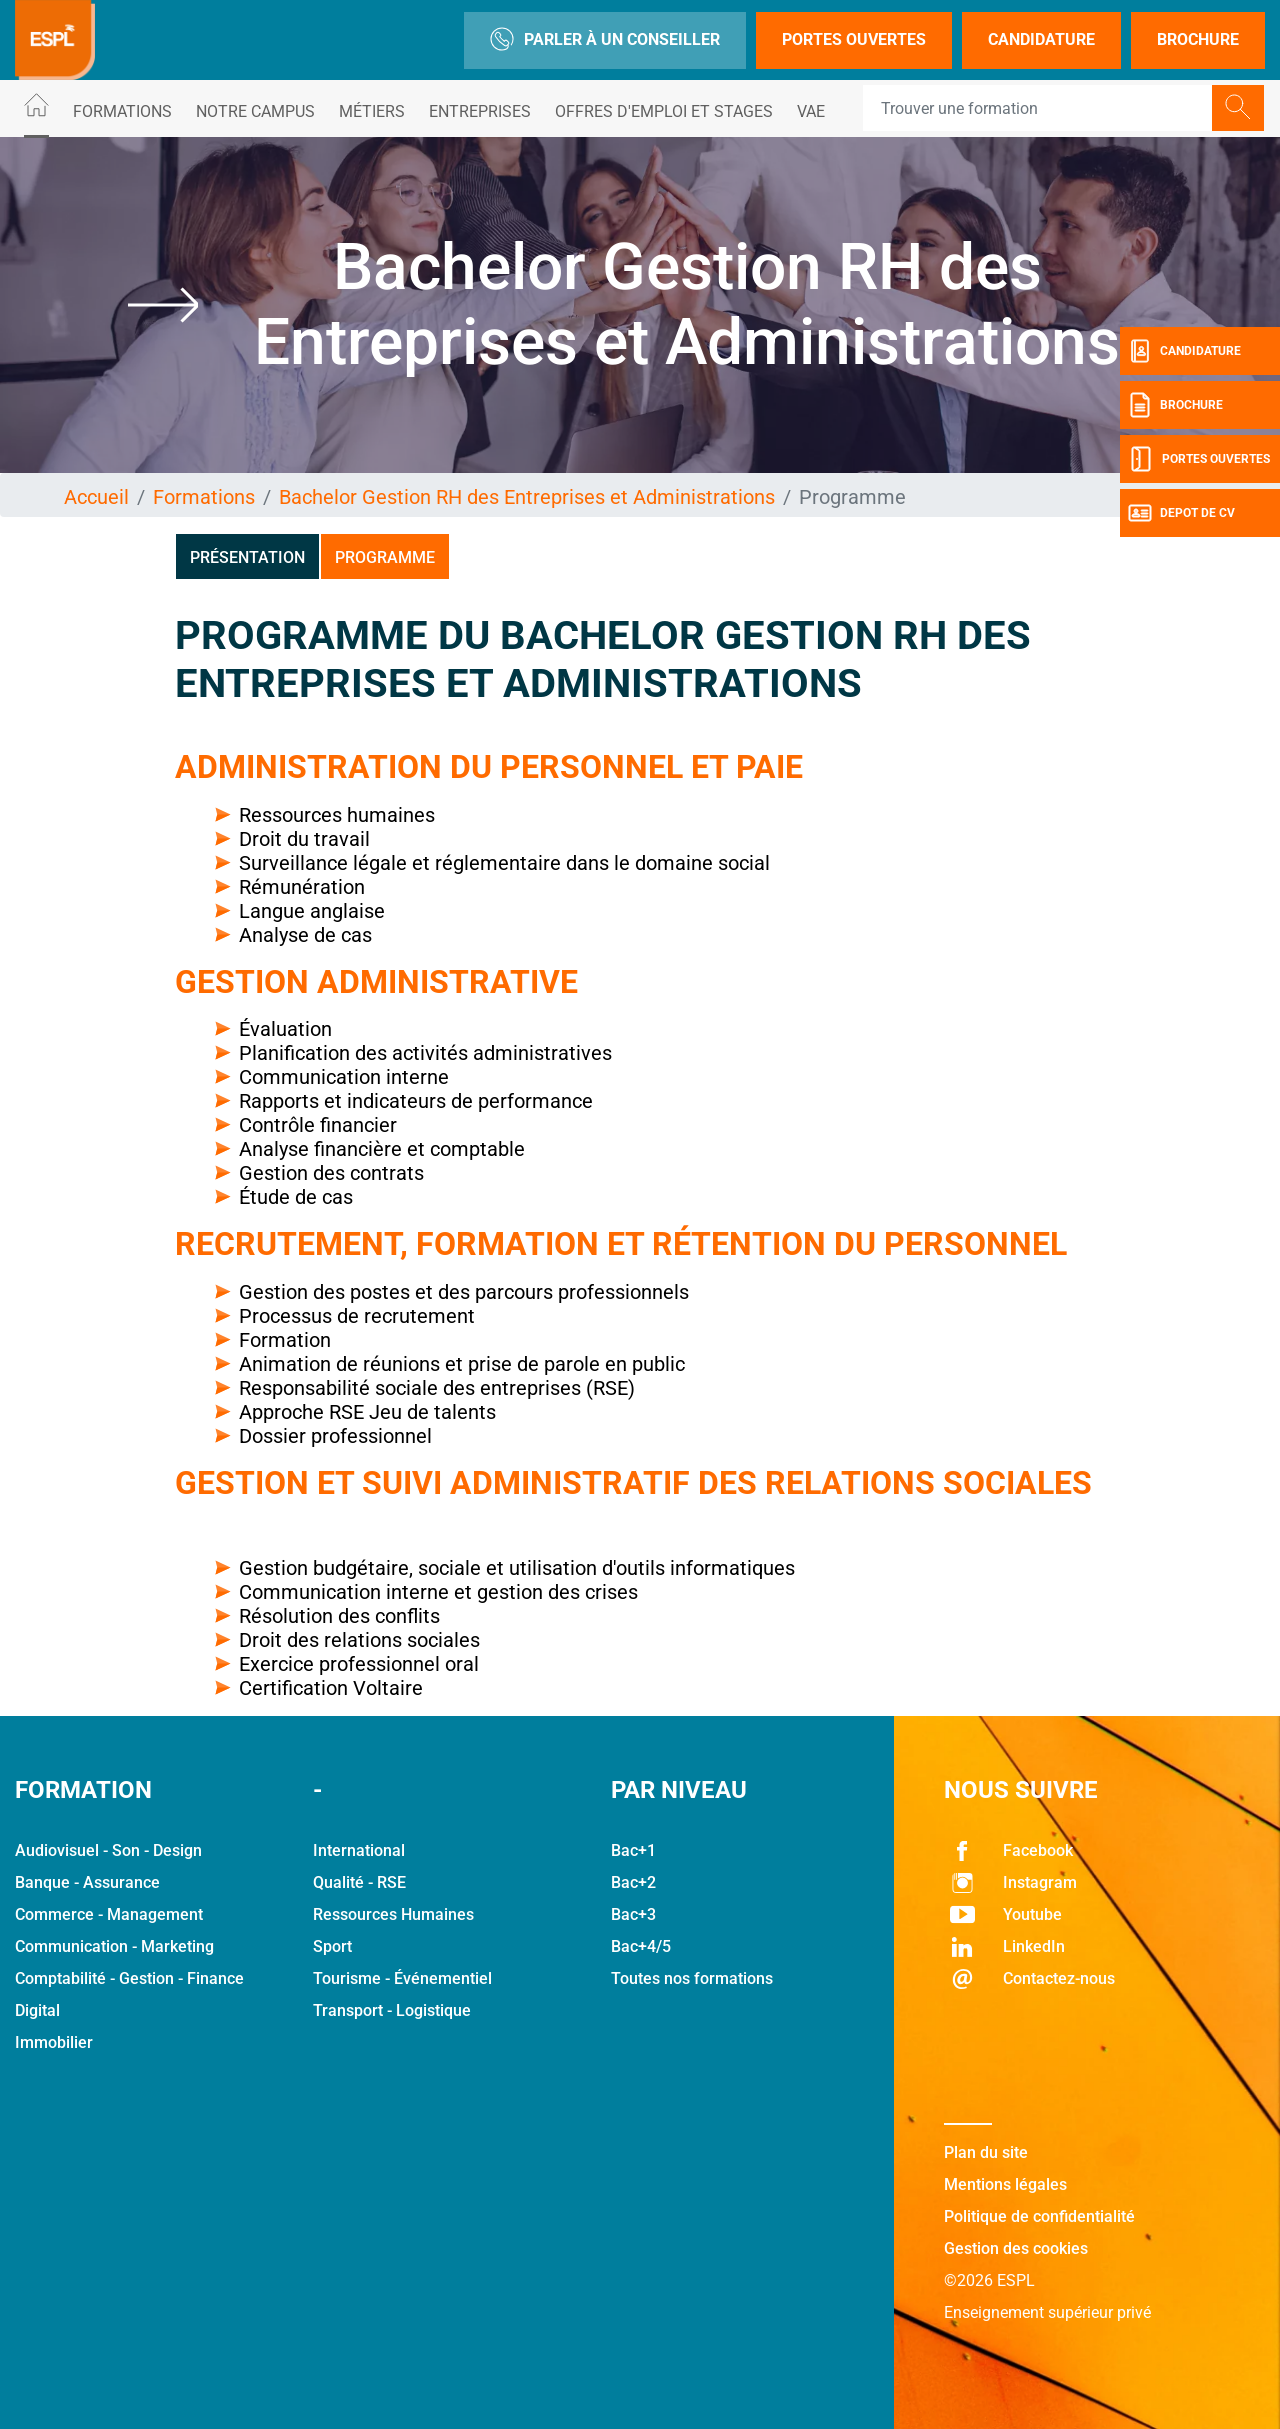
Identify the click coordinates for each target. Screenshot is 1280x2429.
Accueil (96, 497)
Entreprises (480, 111)
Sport (332, 1946)
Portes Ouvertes (854, 39)
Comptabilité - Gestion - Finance (129, 1978)
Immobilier (54, 2042)
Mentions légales (1005, 2184)
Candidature (1041, 39)
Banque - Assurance (87, 1882)
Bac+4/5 (641, 1946)
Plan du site (986, 2152)
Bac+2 (633, 1882)
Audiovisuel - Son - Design (108, 1850)
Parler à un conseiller (605, 40)
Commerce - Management (109, 1914)
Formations (122, 111)
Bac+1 (633, 1850)
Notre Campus (255, 111)
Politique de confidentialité (1039, 2216)
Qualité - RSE (359, 1882)
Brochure (1198, 39)
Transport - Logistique (392, 2010)
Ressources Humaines (393, 1914)
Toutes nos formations (692, 1978)
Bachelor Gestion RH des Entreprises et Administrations (527, 497)
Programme (385, 557)
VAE (811, 111)
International (359, 1850)
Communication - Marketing (114, 1946)
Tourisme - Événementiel (402, 1978)
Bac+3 (633, 1914)
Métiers (372, 111)
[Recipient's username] (1038, 108)
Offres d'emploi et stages (664, 111)
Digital (37, 2010)
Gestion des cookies (1016, 2248)
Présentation (247, 557)
